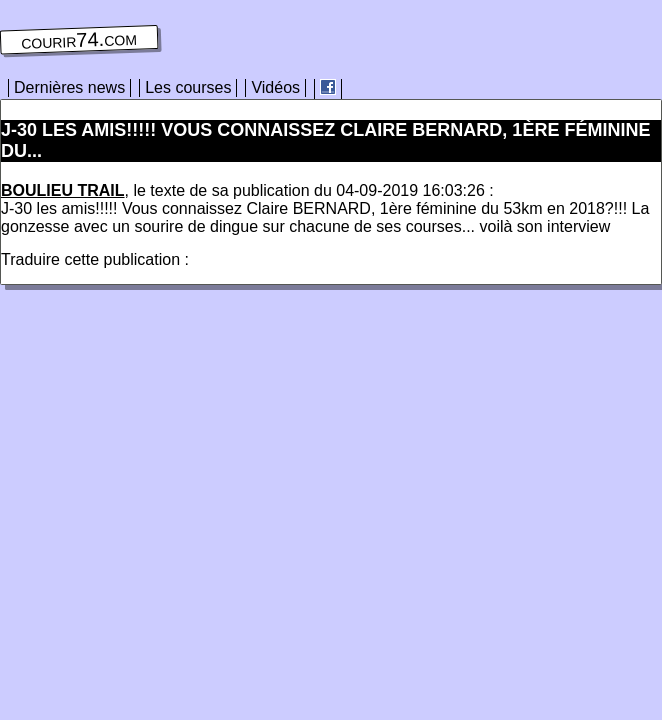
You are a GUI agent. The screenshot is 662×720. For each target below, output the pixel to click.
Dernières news (69, 87)
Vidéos (275, 87)
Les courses (188, 87)
